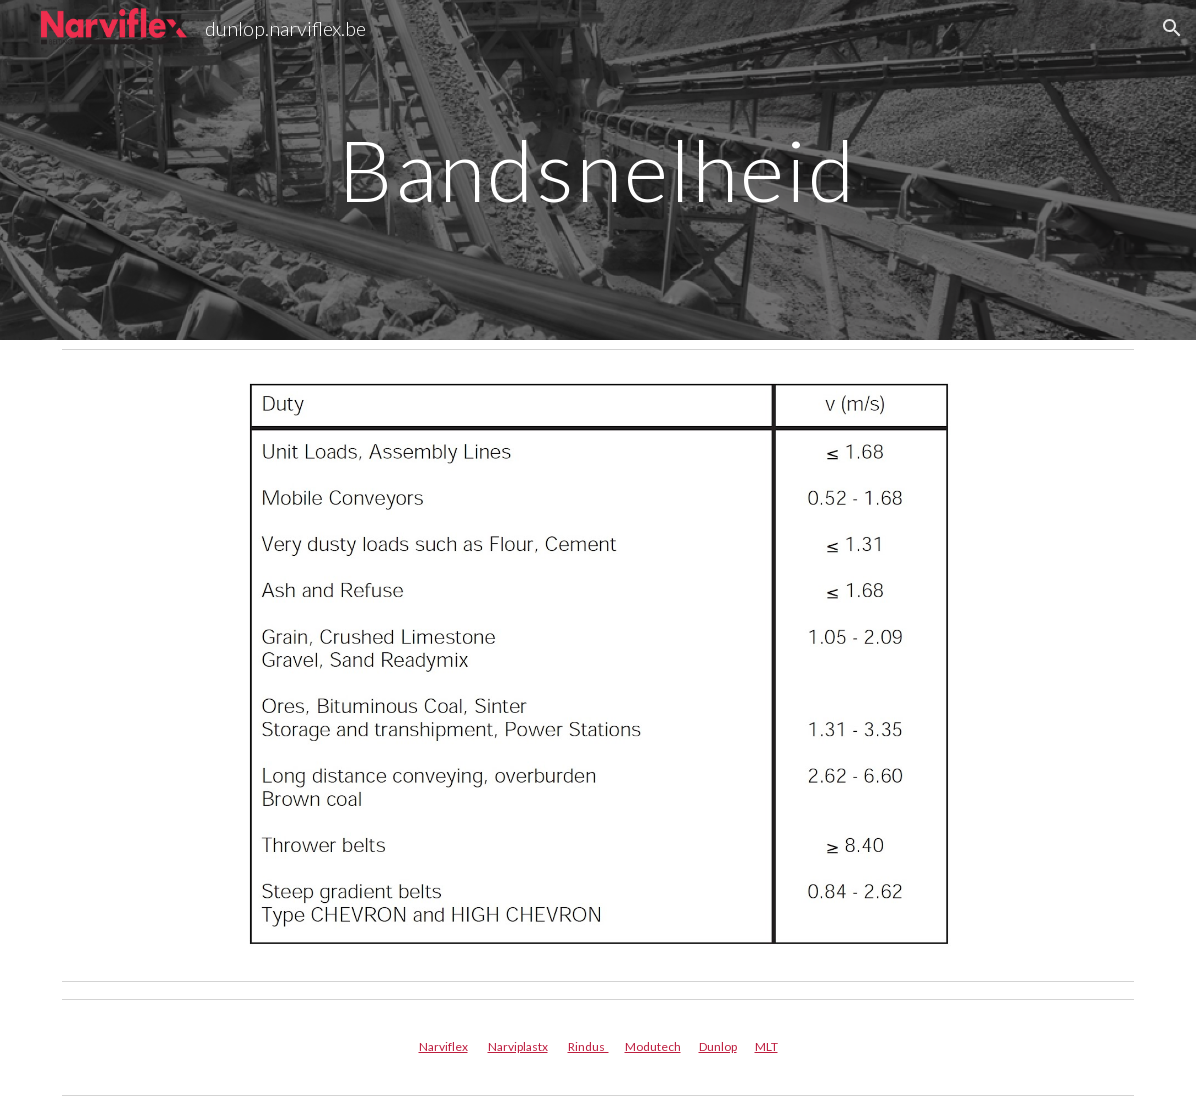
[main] (598, 169)
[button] (1172, 28)
